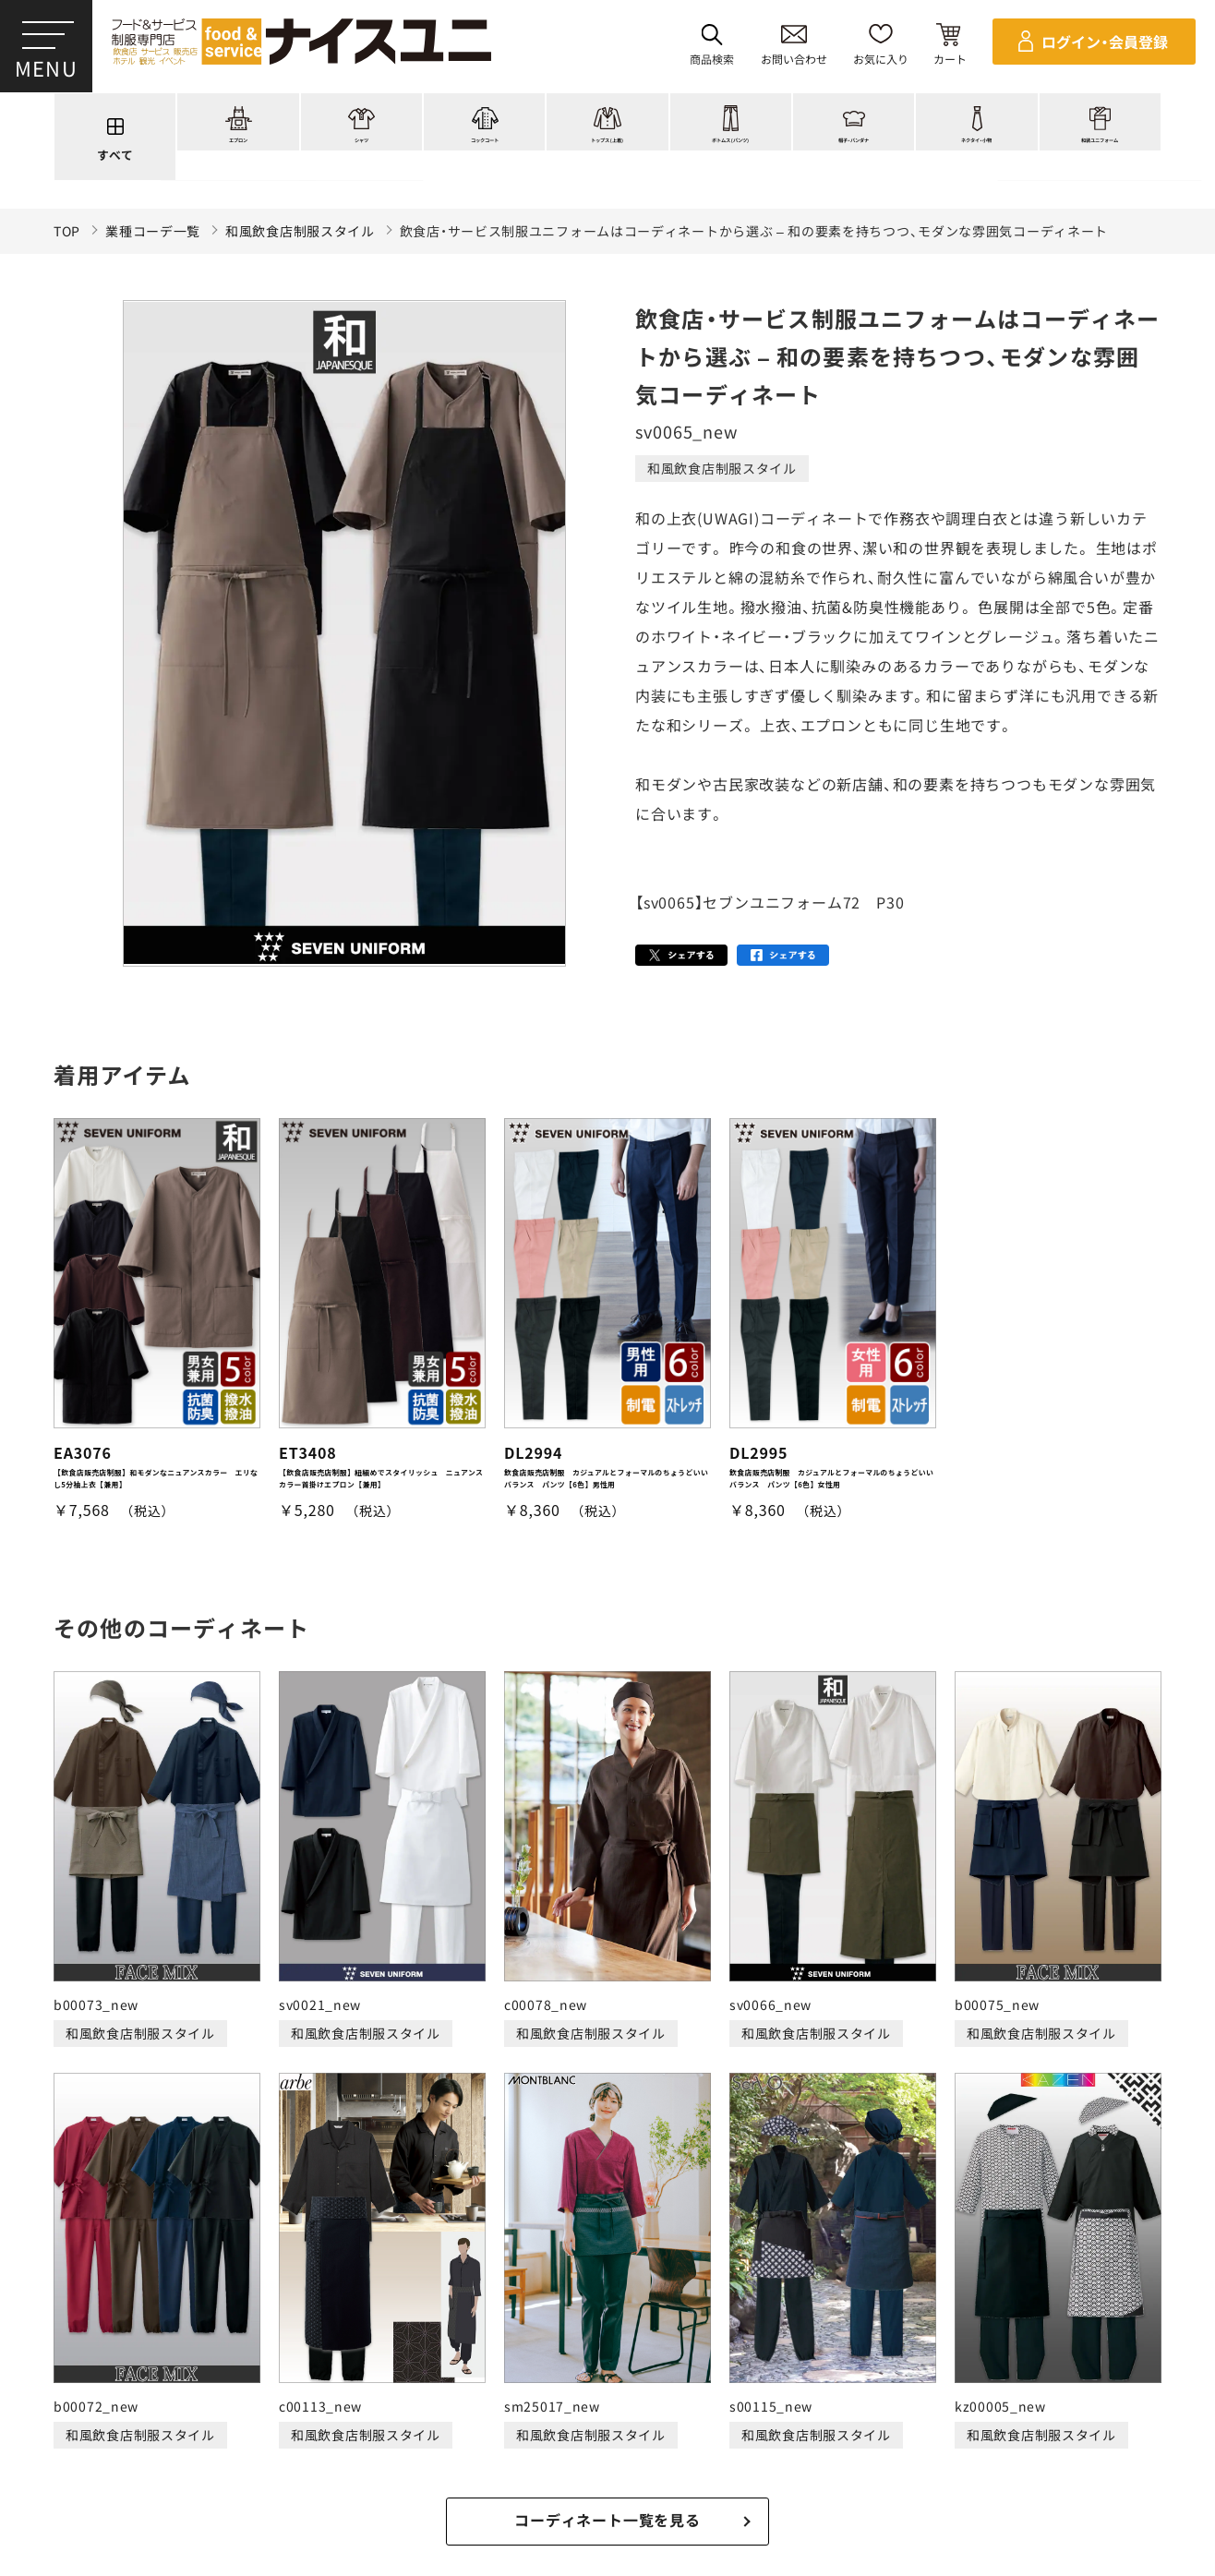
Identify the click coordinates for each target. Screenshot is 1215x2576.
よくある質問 (993, 2389)
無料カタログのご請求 (919, 2458)
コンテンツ (760, 2389)
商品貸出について (773, 2458)
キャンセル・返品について (621, 2458)
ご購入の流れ (76, 2458)
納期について (483, 2458)
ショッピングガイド (632, 2389)
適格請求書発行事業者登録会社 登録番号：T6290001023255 (607, 2325)
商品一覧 (206, 2389)
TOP (67, 231)
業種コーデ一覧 (152, 231)
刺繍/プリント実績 (480, 2389)
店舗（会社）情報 (873, 2389)
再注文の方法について (205, 2458)
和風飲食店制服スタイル (300, 231)
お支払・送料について (356, 2458)
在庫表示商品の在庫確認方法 (1093, 2458)
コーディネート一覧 (326, 2389)
